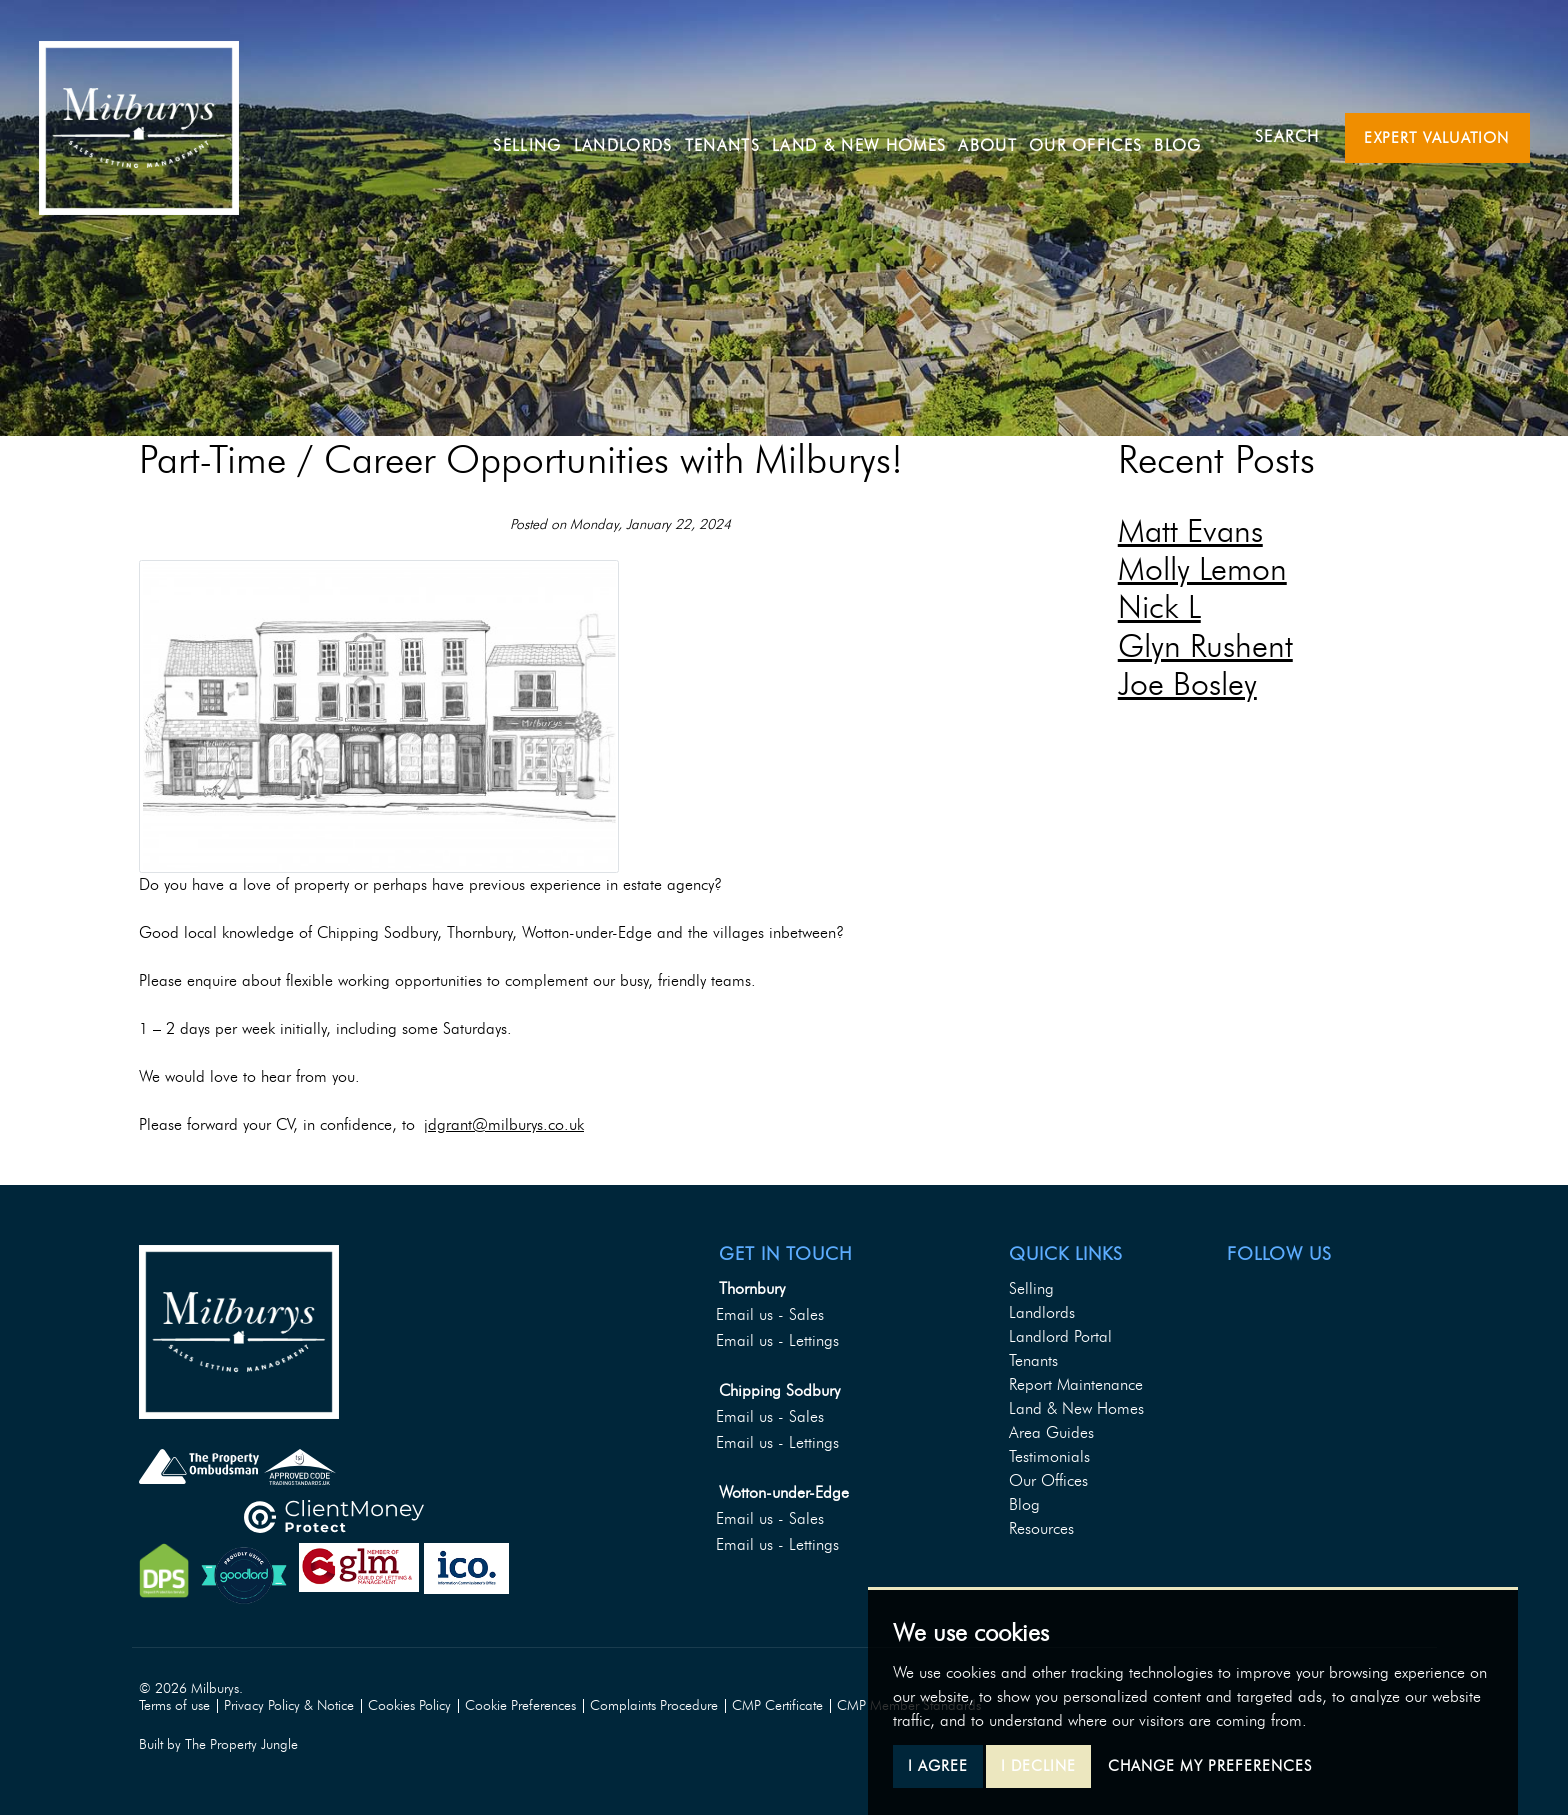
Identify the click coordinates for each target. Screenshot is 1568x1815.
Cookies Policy (409, 1705)
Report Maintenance (1076, 1384)
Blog (1191, 135)
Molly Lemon (1202, 568)
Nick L (1159, 606)
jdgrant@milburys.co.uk (504, 1124)
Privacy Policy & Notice (289, 1705)
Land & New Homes (872, 135)
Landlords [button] (636, 135)
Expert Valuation (1436, 138)
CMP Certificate (777, 1705)
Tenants (1033, 1360)
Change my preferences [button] (1210, 1766)
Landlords (1042, 1312)
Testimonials (1049, 1456)
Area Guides (1051, 1432)
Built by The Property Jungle (218, 1744)
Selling (541, 135)
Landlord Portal (1060, 1336)
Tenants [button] (735, 135)
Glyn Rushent (1205, 645)
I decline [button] (1038, 1766)
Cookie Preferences (520, 1705)
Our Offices (1099, 135)
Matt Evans (1190, 530)
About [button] (1000, 135)
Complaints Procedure (654, 1705)
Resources (1041, 1528)
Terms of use (174, 1705)
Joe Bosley (1187, 683)
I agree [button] (938, 1766)
